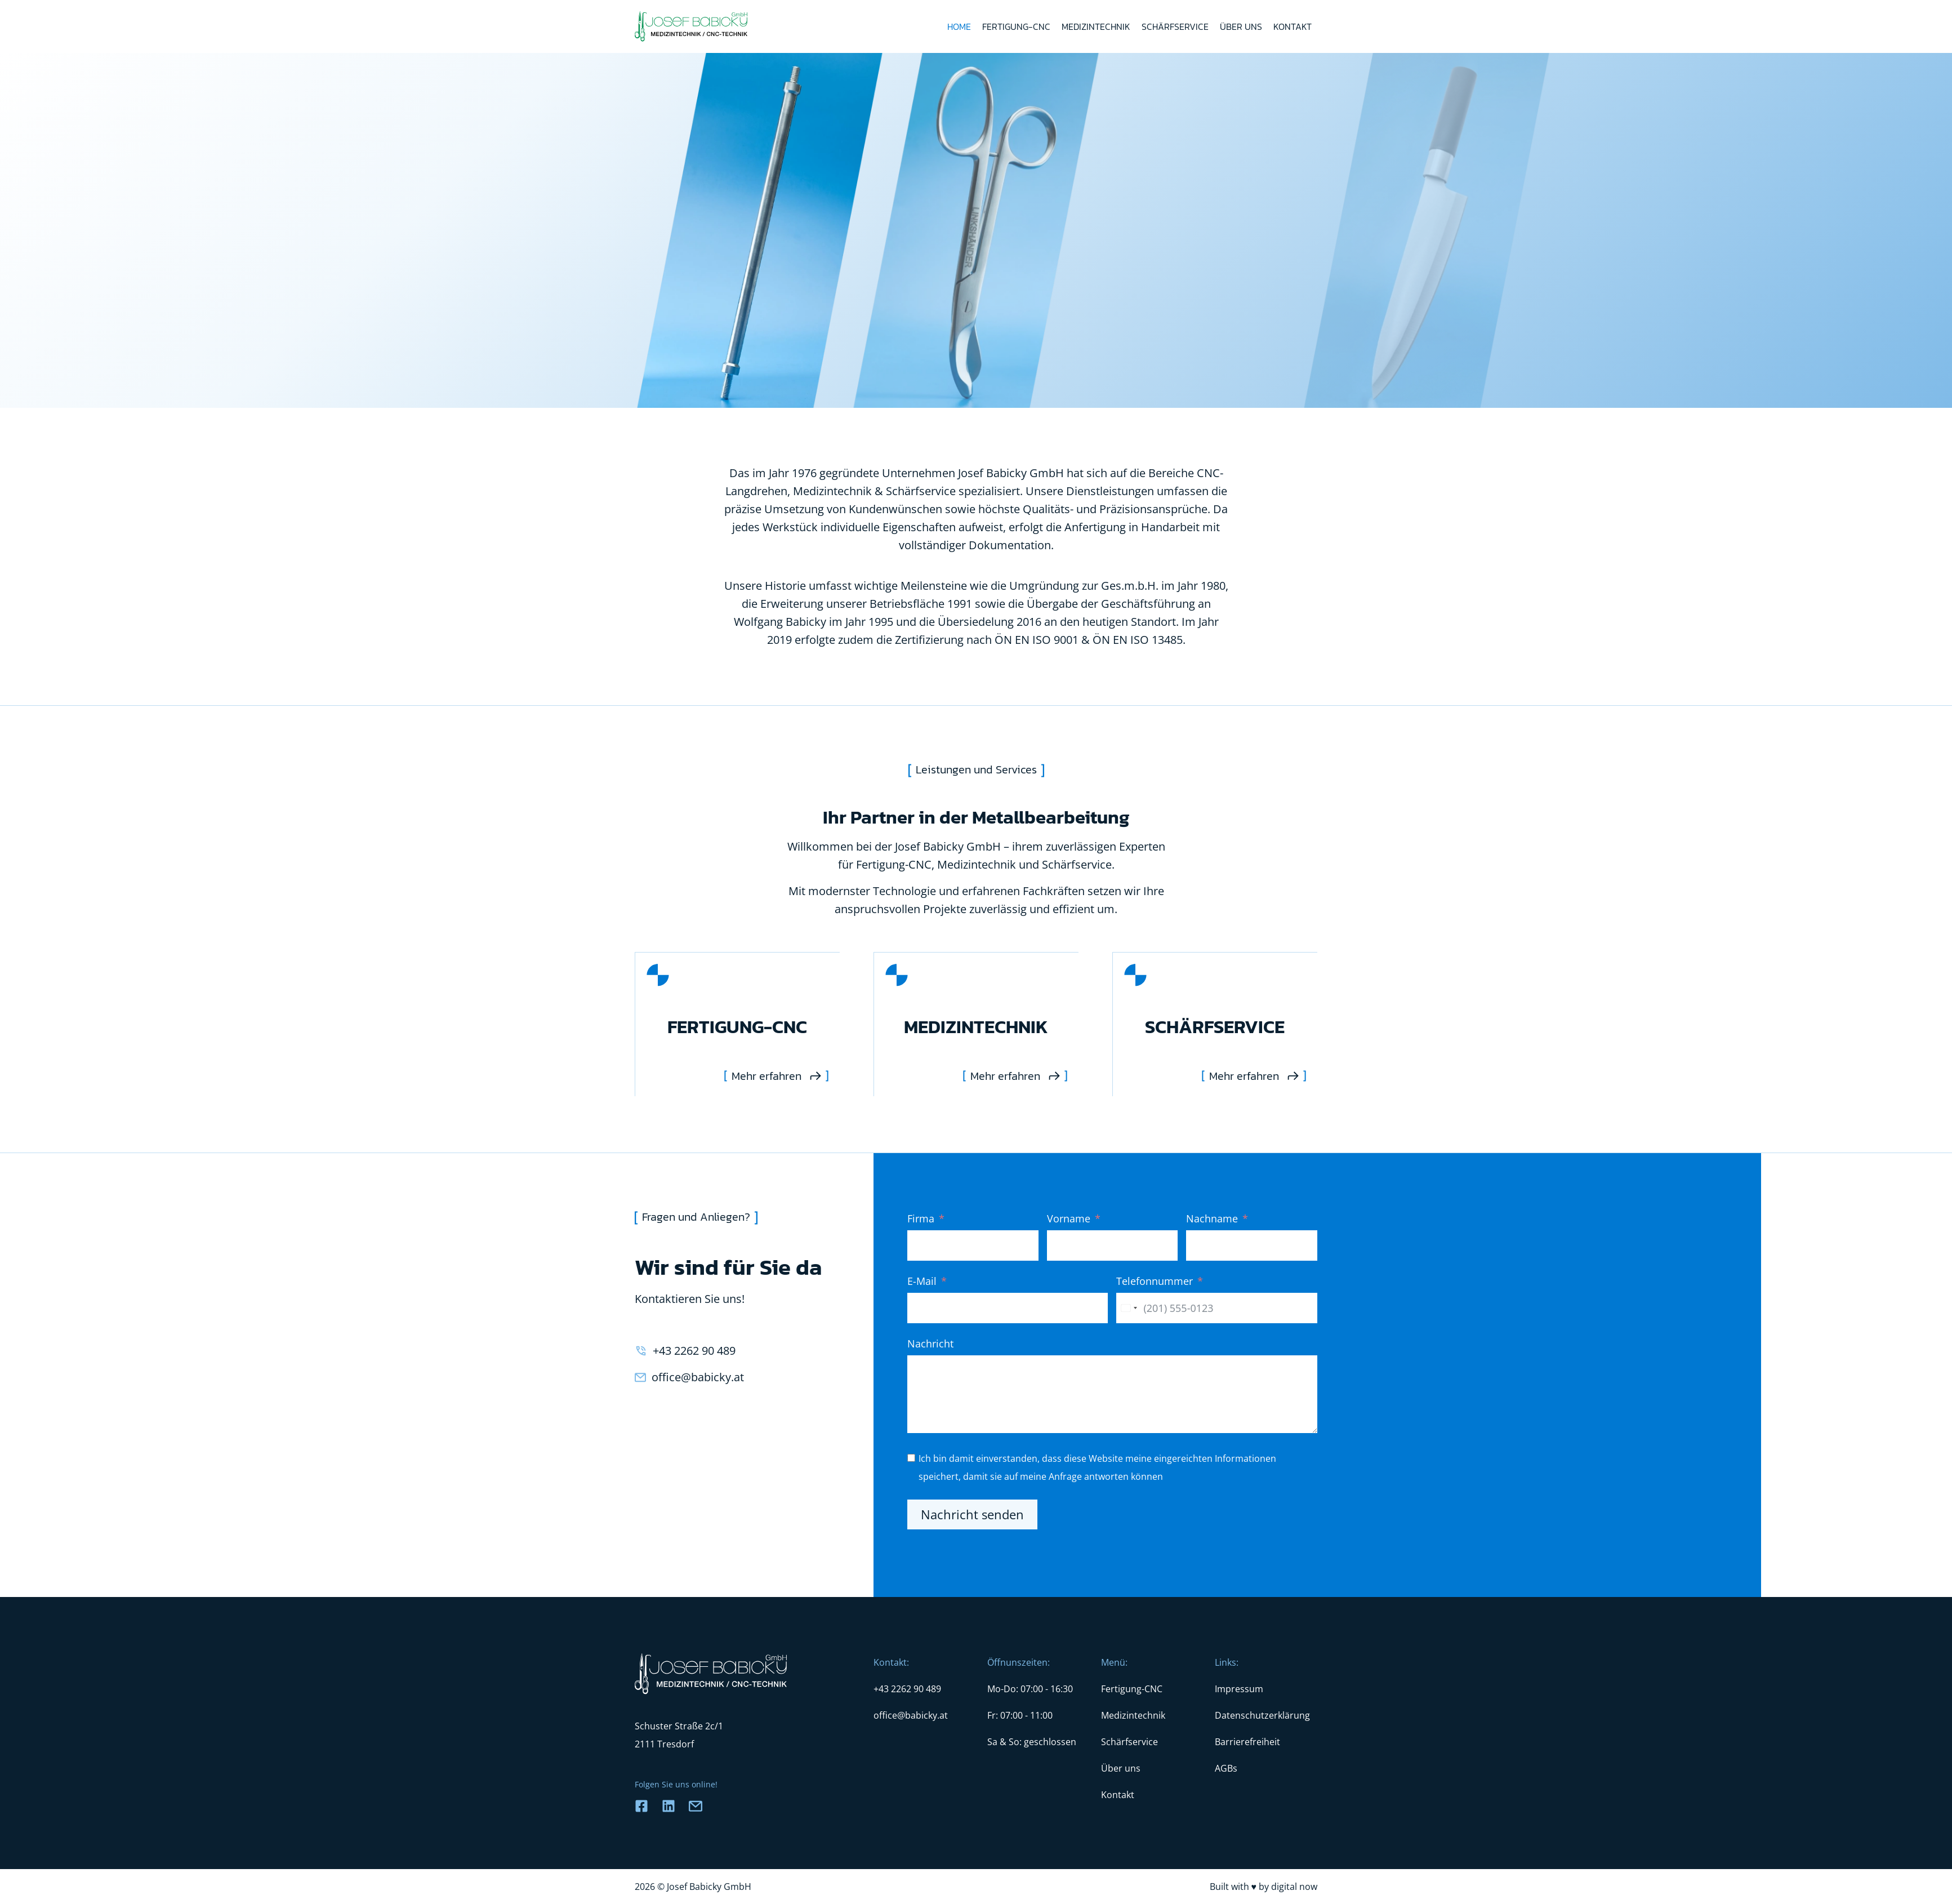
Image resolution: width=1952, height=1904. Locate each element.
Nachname (1212, 1218)
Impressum (1239, 1689)
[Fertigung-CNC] (737, 1024)
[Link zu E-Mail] (695, 1806)
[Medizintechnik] (976, 1024)
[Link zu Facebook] (641, 1806)
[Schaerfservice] (1215, 1024)
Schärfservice (1175, 26)
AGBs (1226, 1768)
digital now (1294, 1886)
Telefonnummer (1154, 1281)
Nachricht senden (972, 1514)
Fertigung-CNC (1016, 26)
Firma (920, 1218)
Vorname (1068, 1218)
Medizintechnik (1096, 26)
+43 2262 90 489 (694, 1350)
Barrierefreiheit (1247, 1742)
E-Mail (922, 1281)
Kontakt (1292, 26)
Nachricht (930, 1343)
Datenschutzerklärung (1262, 1715)
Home (959, 26)
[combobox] (1128, 1308)
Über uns (1241, 26)
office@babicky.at (698, 1377)
